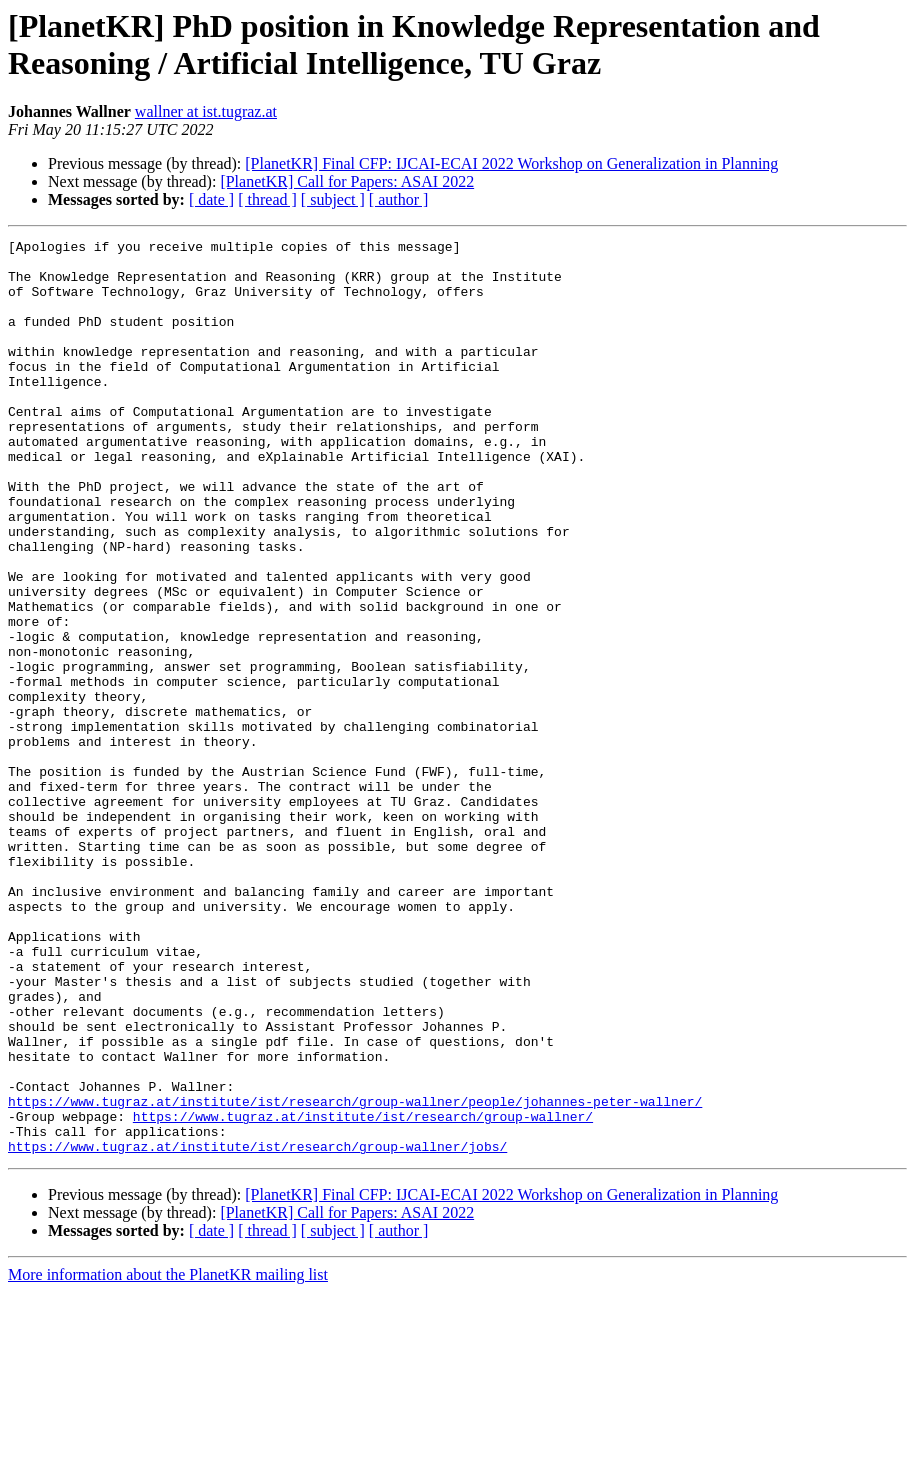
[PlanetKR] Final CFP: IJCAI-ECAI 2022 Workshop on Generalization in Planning (511, 163)
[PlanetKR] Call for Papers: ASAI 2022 (347, 181)
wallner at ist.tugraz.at (206, 111)
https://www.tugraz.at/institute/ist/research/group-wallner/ (363, 1293)
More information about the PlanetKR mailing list (168, 1457)
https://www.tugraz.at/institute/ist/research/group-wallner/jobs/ (257, 1329)
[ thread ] (267, 199)
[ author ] (399, 199)
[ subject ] (333, 199)
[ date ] (211, 199)
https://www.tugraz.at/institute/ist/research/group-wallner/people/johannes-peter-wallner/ (355, 1275)
